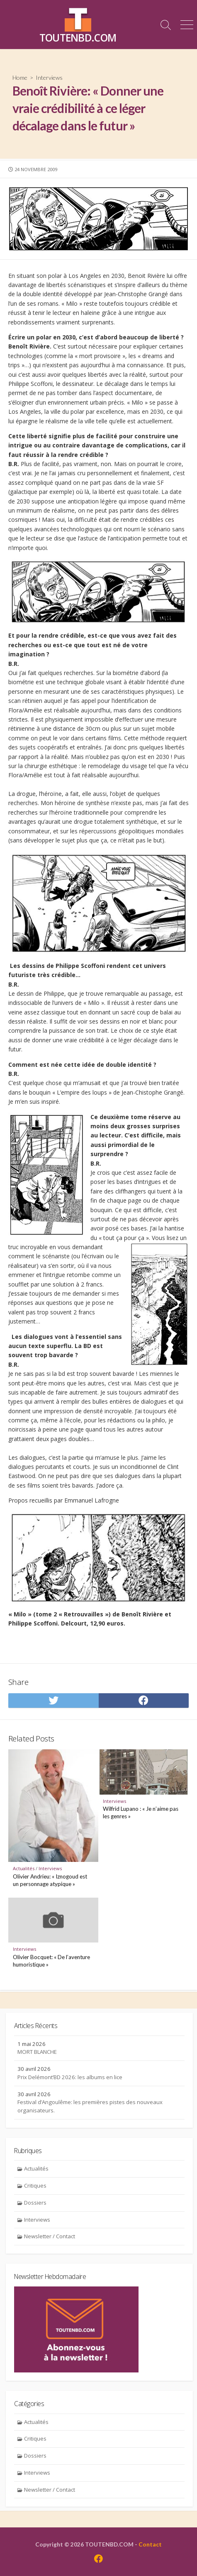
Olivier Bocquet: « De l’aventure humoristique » (51, 1961)
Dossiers (35, 2202)
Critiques (35, 2185)
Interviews (49, 77)
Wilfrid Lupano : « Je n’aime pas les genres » (140, 1812)
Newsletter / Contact (49, 2236)
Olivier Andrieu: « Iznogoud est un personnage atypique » (50, 1880)
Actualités (23, 1868)
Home (19, 77)
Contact (150, 2544)
